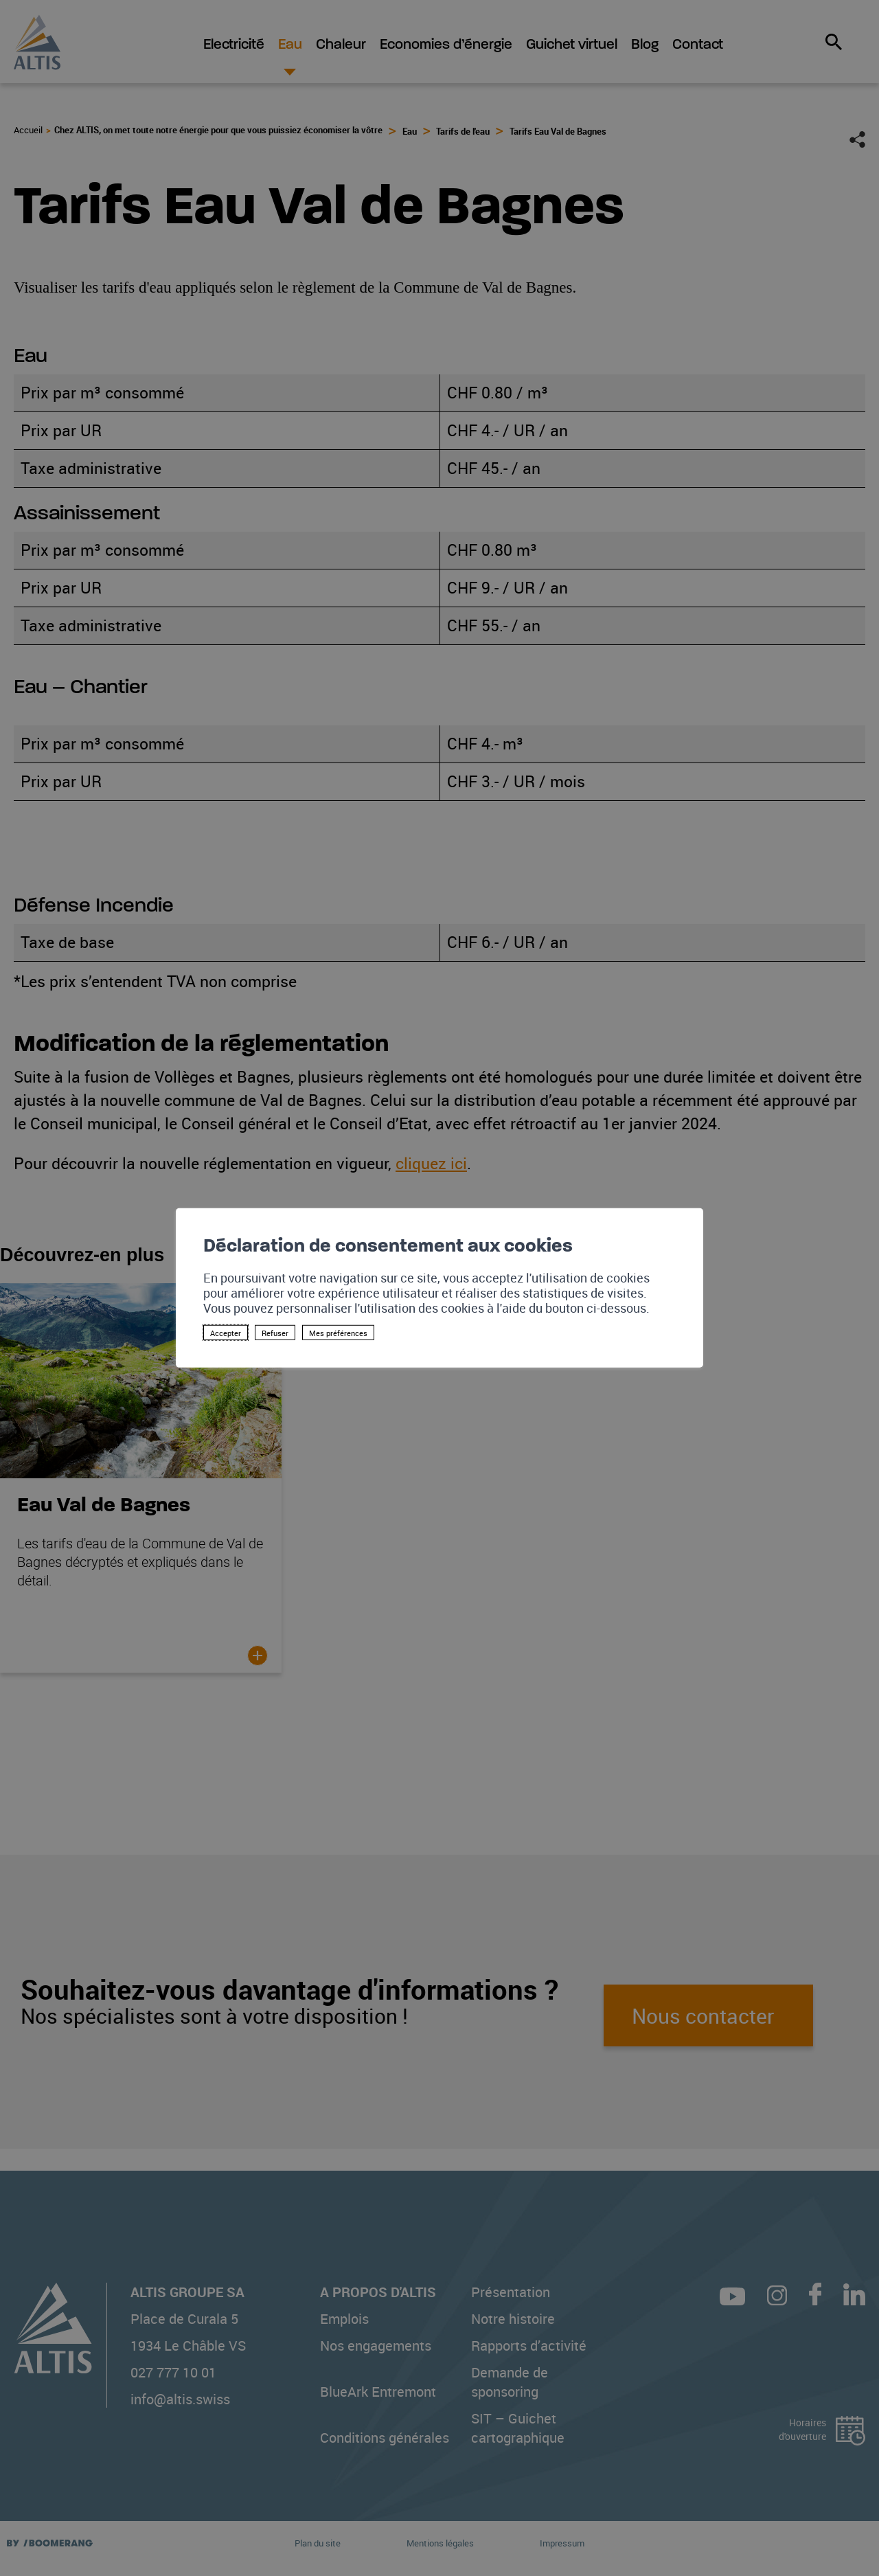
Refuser (275, 1333)
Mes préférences (338, 1333)
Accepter (225, 1333)
